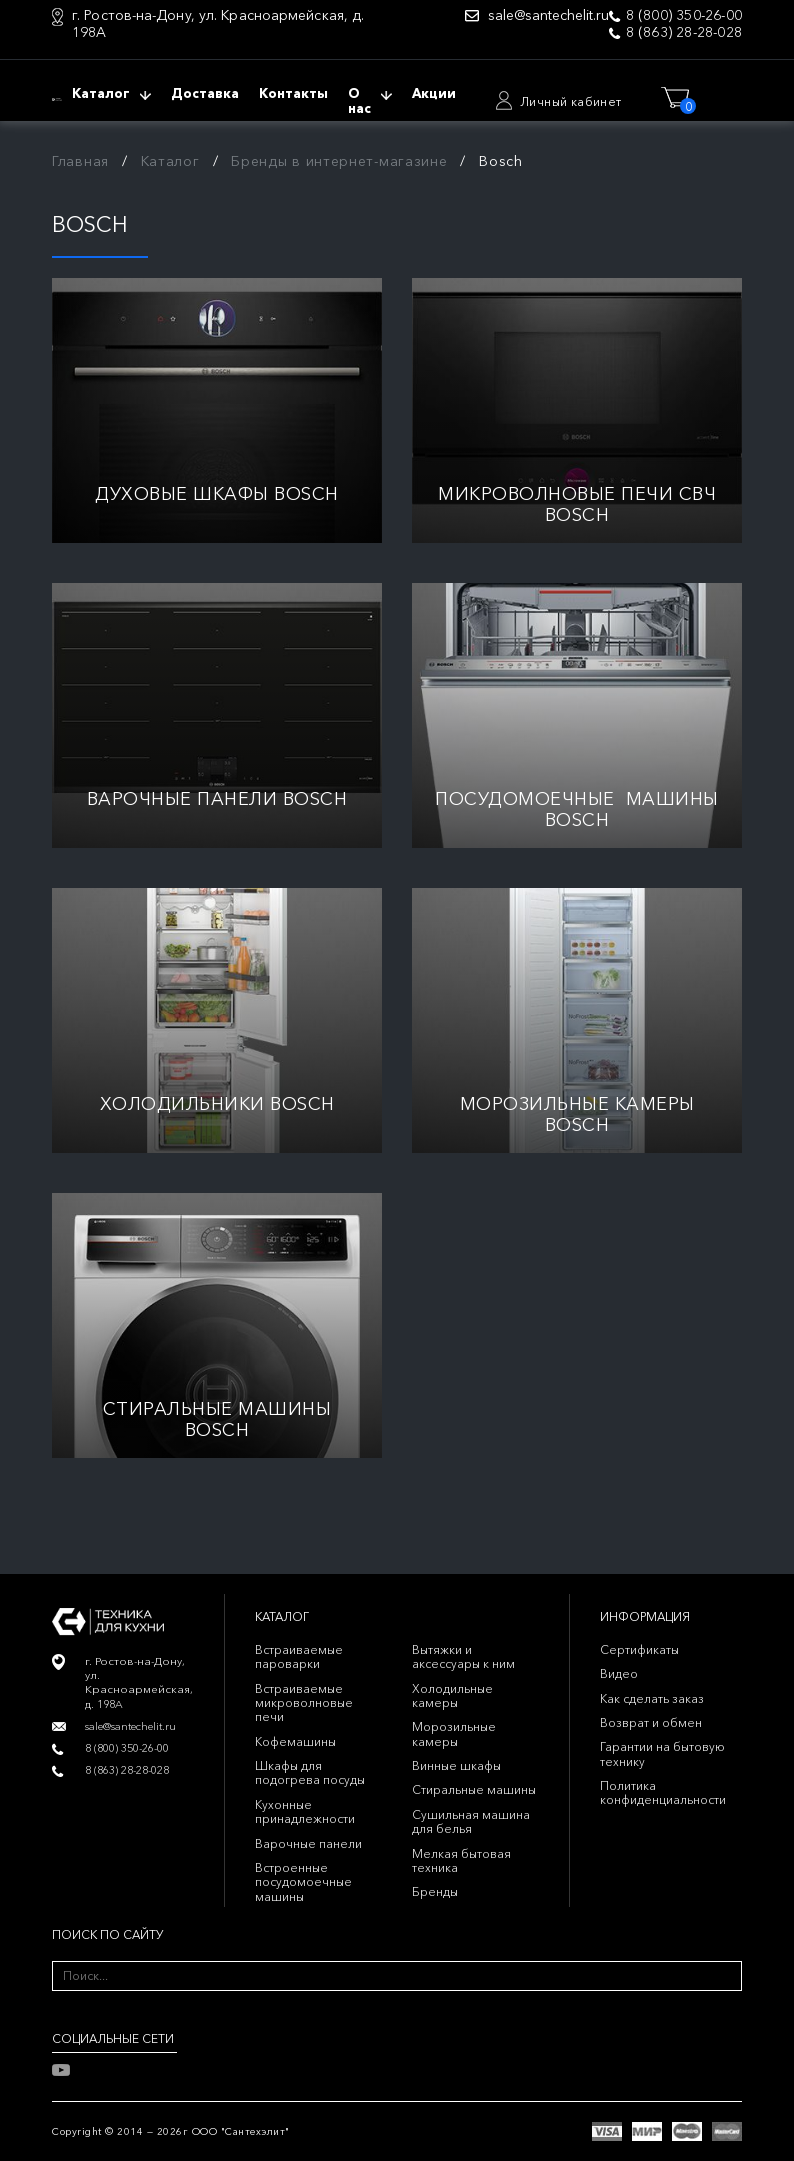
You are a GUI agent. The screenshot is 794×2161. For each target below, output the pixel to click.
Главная (80, 161)
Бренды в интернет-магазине (339, 161)
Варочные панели (308, 1843)
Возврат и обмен (651, 1722)
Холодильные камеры (452, 1695)
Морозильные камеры (454, 1733)
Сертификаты (639, 1649)
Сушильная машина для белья (471, 1821)
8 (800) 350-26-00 (684, 15)
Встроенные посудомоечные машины (303, 1882)
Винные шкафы (456, 1765)
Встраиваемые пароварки (299, 1656)
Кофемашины (295, 1741)
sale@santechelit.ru (548, 15)
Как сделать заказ (652, 1698)
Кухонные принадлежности (305, 1811)
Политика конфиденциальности (663, 1792)
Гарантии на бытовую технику (662, 1753)
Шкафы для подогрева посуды (310, 1772)
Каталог (170, 161)
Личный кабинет (571, 101)
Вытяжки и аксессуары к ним (463, 1656)
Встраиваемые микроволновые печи (304, 1703)
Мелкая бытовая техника (461, 1860)
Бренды (435, 1891)
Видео (619, 1673)
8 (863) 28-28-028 (684, 32)
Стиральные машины (474, 1789)
